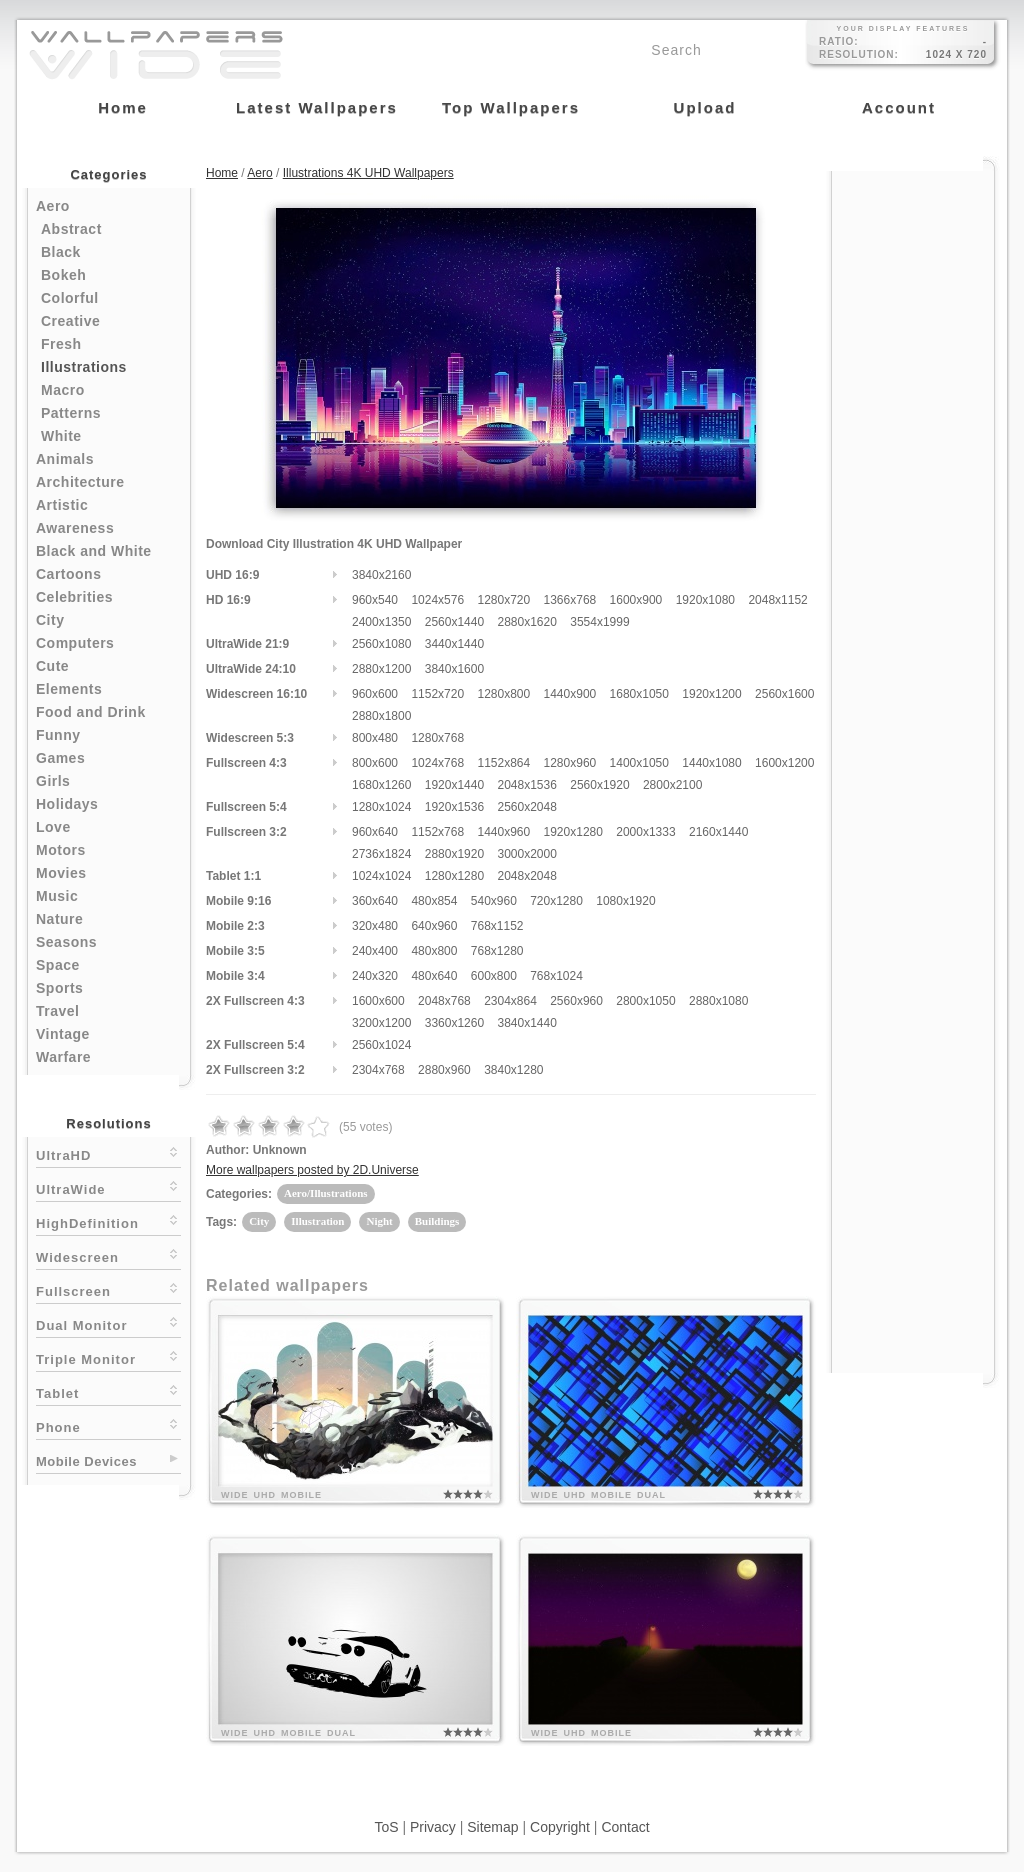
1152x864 (503, 763)
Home (222, 173)
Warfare (63, 1057)
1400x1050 (639, 763)
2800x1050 (645, 1001)
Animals (65, 459)
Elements (69, 689)
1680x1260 (381, 785)
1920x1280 (573, 832)
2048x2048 (526, 876)
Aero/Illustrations (326, 1193)
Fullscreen (108, 1289)
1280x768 (437, 738)
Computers (75, 643)
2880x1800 (381, 716)
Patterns (71, 413)
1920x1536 (454, 807)
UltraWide (108, 1187)
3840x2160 (381, 575)
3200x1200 (381, 1023)
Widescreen (108, 1255)
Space (58, 965)
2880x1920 (454, 854)
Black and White (94, 551)
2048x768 (444, 1001)
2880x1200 (381, 669)
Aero (53, 206)
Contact (625, 1827)
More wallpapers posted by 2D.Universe (312, 1170)
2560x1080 (381, 644)
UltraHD (108, 1153)
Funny (58, 735)
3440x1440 (454, 644)
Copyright (560, 1827)
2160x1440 (718, 832)
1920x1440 (454, 785)
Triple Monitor (108, 1357)
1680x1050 (639, 694)
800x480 (375, 738)
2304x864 (510, 1001)
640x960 (434, 926)
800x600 (375, 763)
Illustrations (84, 367)
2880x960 (444, 1070)
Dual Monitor (108, 1323)
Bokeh (63, 275)
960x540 (375, 600)
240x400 (375, 951)
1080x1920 (625, 901)
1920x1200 (711, 694)
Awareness (75, 528)
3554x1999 (599, 622)
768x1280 (497, 951)
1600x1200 (784, 763)
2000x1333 (645, 832)
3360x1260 (454, 1023)
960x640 (375, 832)
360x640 (375, 901)
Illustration (317, 1221)
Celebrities (74, 597)
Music (57, 896)
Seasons (66, 942)
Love (53, 827)
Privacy (433, 1827)
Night (379, 1221)
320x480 (375, 926)
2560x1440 (454, 622)
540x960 (494, 901)
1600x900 (636, 600)
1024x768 (437, 763)
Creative (70, 321)
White (61, 436)
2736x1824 (381, 854)
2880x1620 (526, 622)
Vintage (63, 1034)
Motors (61, 850)
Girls (53, 781)
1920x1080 (705, 600)
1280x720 (503, 600)
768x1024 (556, 976)
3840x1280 (513, 1070)
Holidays (67, 804)
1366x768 (570, 600)
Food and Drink (91, 712)
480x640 (434, 976)
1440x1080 (711, 763)
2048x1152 (777, 600)
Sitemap (492, 1827)
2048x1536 (526, 785)
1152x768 (437, 832)
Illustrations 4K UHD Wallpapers (368, 173)
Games (60, 758)
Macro (63, 390)
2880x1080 (718, 1001)
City (50, 620)
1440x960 (503, 832)
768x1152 (497, 926)
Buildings (437, 1221)
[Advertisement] (913, 472)
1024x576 (437, 600)
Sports (59, 988)
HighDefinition (108, 1221)
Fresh (61, 344)
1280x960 (570, 763)
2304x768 (378, 1070)
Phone (108, 1425)
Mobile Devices (86, 1461)
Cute (52, 666)
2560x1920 (599, 785)
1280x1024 (381, 807)
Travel (57, 1011)
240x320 (375, 976)
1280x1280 (454, 876)
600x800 (494, 976)
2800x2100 (672, 785)
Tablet (108, 1391)
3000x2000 (526, 854)
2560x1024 (381, 1045)
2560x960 (576, 1001)
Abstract (71, 229)
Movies (61, 873)
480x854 (434, 901)
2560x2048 (526, 807)
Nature (59, 919)
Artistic (62, 505)
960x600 (375, 694)
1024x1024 (381, 876)
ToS (386, 1827)
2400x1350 (381, 622)
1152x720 (437, 694)
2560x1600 (784, 694)
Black (61, 252)
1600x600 (378, 1001)
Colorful (70, 298)
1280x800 (503, 694)
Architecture (80, 482)
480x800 (434, 951)
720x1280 (556, 901)
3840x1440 (526, 1023)
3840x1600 (454, 669)
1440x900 (570, 694)
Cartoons (68, 574)
